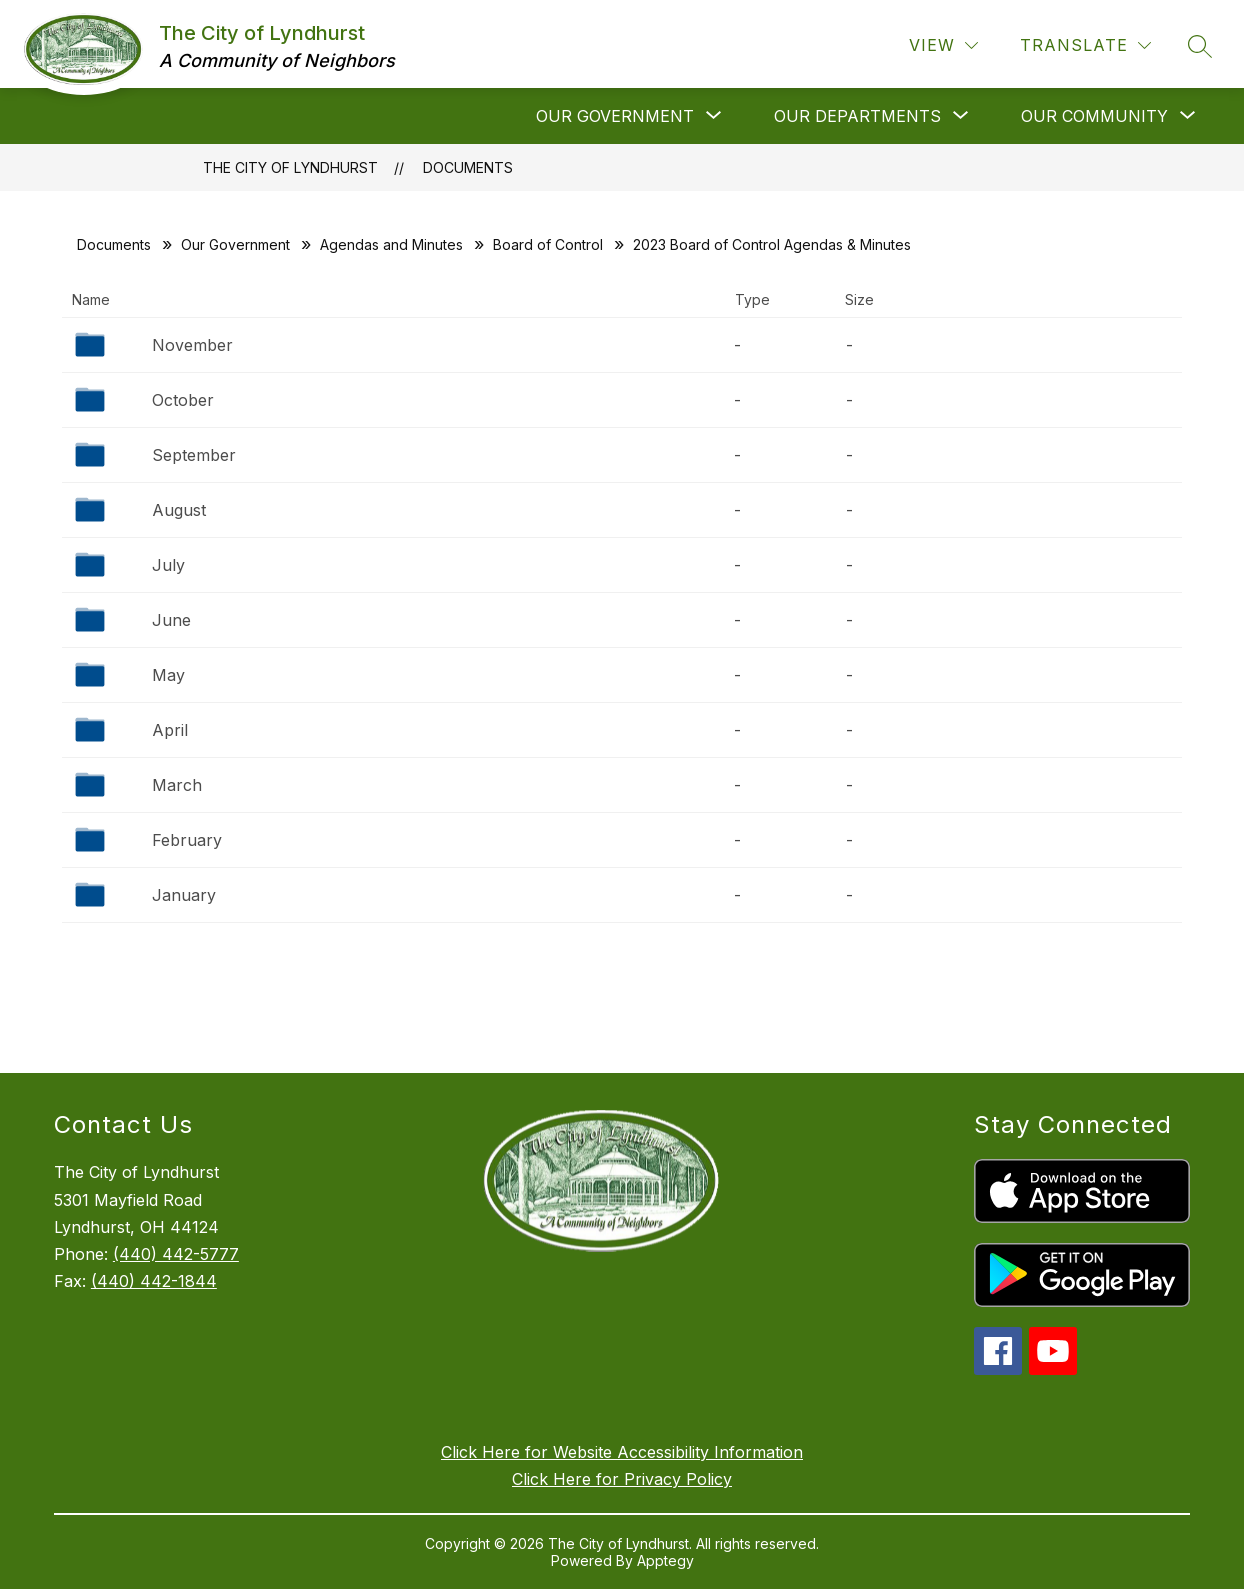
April (170, 730)
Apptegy (665, 1560)
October (183, 400)
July (168, 565)
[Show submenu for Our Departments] (857, 116)
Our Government (235, 244)
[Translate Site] (1085, 45)
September (194, 455)
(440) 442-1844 (154, 1281)
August (179, 510)
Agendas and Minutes (391, 244)
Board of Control (548, 244)
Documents (468, 167)
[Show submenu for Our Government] (615, 116)
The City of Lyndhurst (290, 167)
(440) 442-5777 (176, 1254)
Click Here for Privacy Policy (622, 1479)
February (187, 840)
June (171, 620)
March (177, 785)
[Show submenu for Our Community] (1094, 116)
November (192, 345)
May (168, 675)
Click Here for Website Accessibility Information (622, 1452)
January (184, 895)
